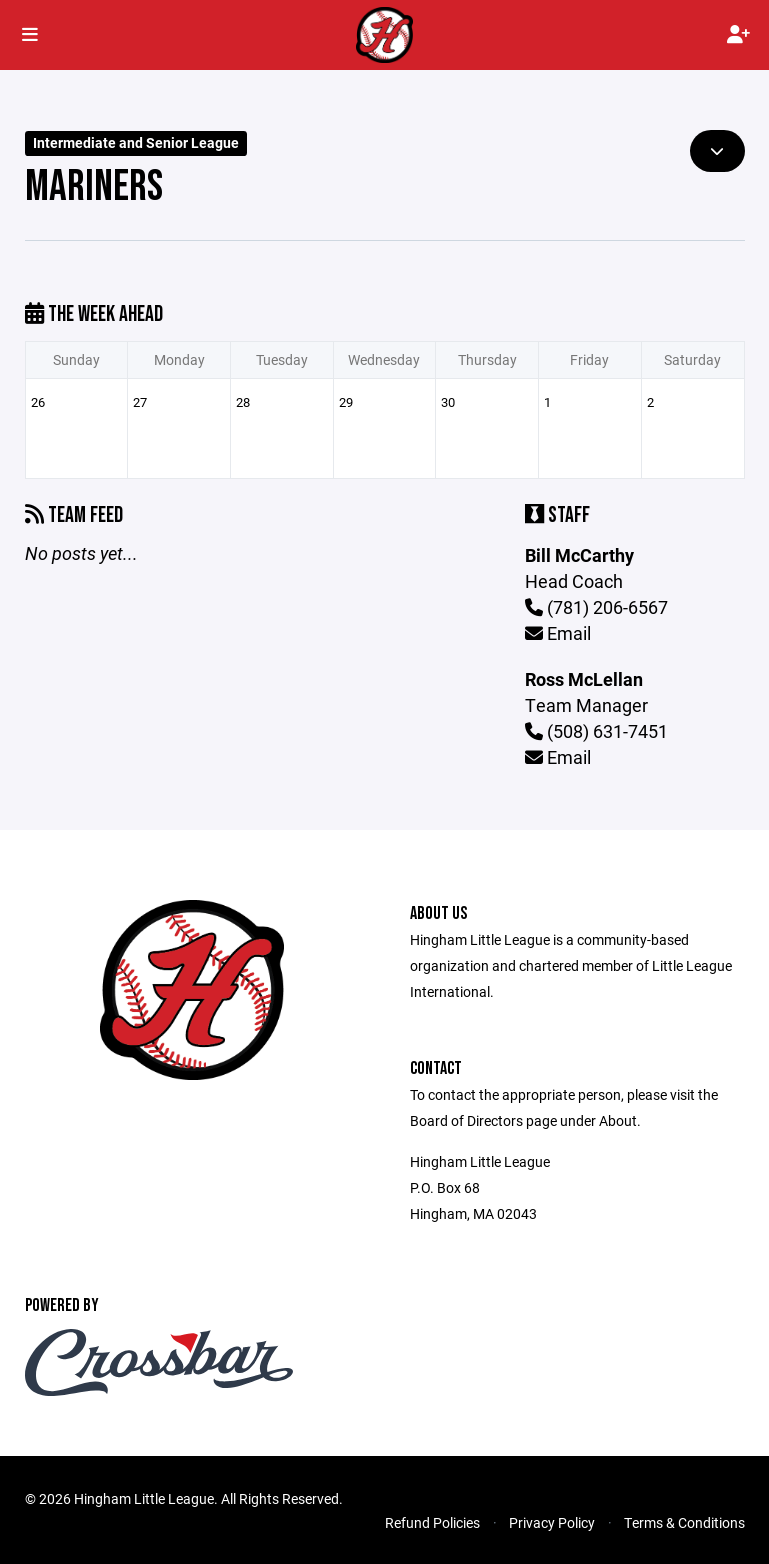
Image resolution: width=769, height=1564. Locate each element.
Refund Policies (432, 1522)
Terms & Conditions (684, 1522)
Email (558, 633)
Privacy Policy (552, 1522)
